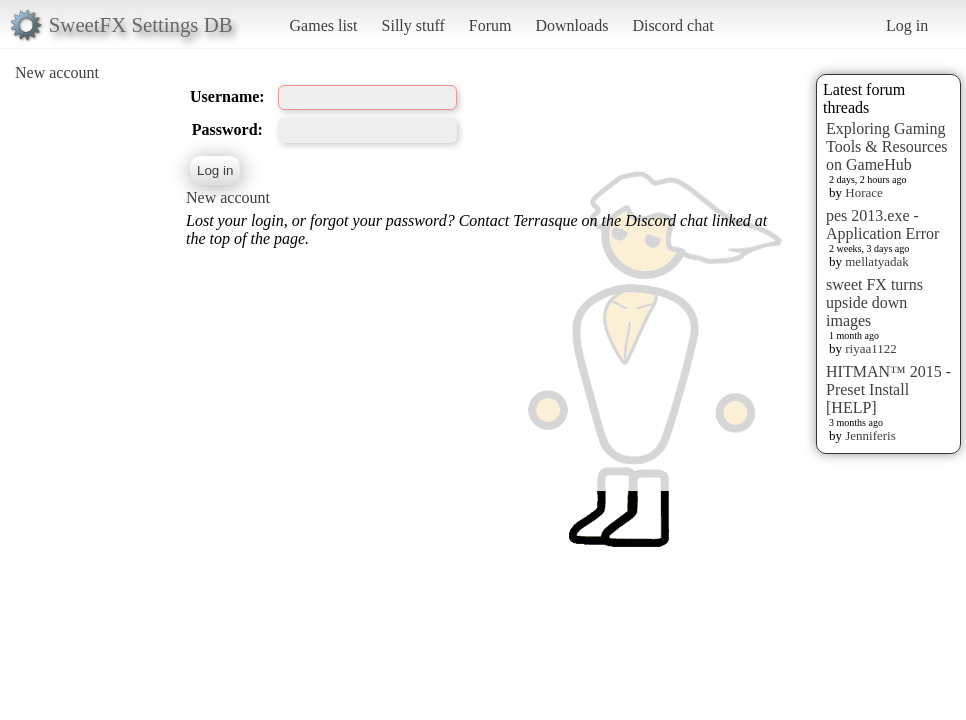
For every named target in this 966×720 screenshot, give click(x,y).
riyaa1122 (871, 348)
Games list (324, 25)
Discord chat (672, 25)
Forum (490, 25)
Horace (864, 192)
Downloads (571, 25)
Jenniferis (870, 435)
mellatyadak (877, 261)
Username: (227, 96)
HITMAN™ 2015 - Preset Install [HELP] (888, 389)
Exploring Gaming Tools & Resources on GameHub (887, 146)
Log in (907, 25)
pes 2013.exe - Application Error (882, 224)
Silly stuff (413, 25)
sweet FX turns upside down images (874, 302)
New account (57, 72)
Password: (227, 129)
